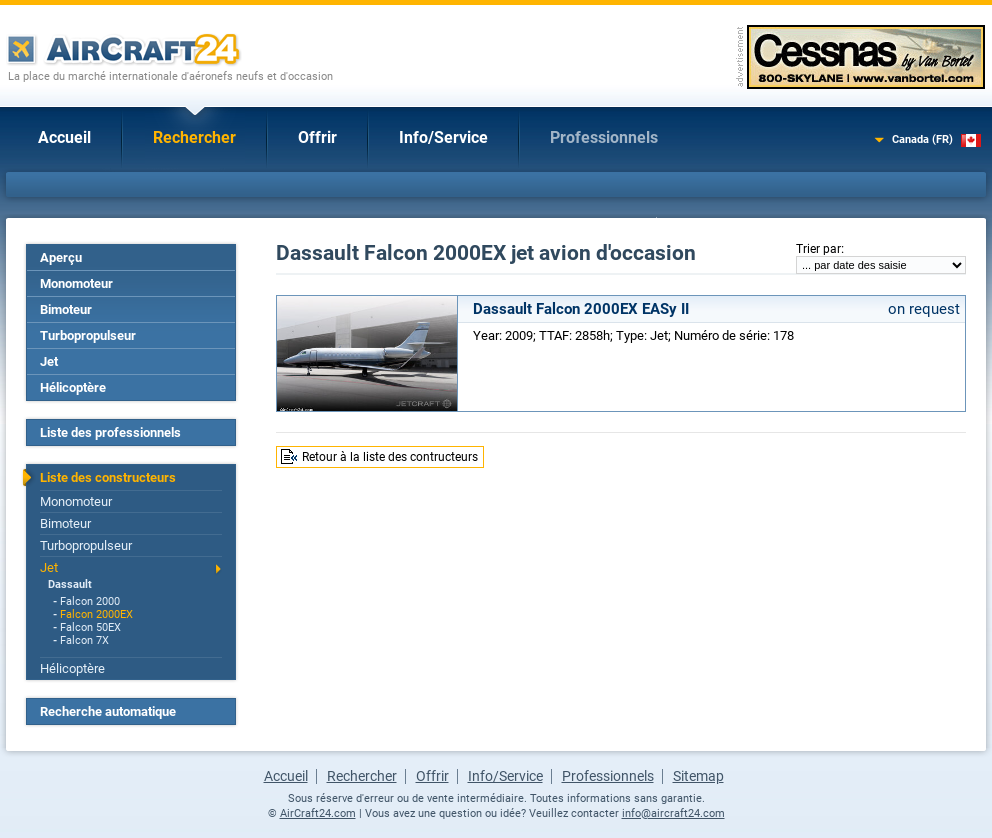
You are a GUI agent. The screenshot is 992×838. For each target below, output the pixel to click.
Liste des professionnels (110, 432)
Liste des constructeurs (108, 477)
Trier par (818, 249)
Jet (49, 361)
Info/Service (443, 137)
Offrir (317, 137)
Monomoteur (76, 283)
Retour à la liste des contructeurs (390, 457)
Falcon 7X (84, 640)
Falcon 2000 (90, 601)
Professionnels (604, 137)
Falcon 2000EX (96, 614)
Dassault (70, 584)
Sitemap (698, 776)
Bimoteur (66, 309)
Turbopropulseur (88, 335)
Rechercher (194, 137)
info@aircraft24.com (673, 813)
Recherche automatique (108, 711)
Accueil (64, 137)
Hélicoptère (73, 387)
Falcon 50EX (90, 627)
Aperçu (61, 257)
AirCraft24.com (318, 813)
